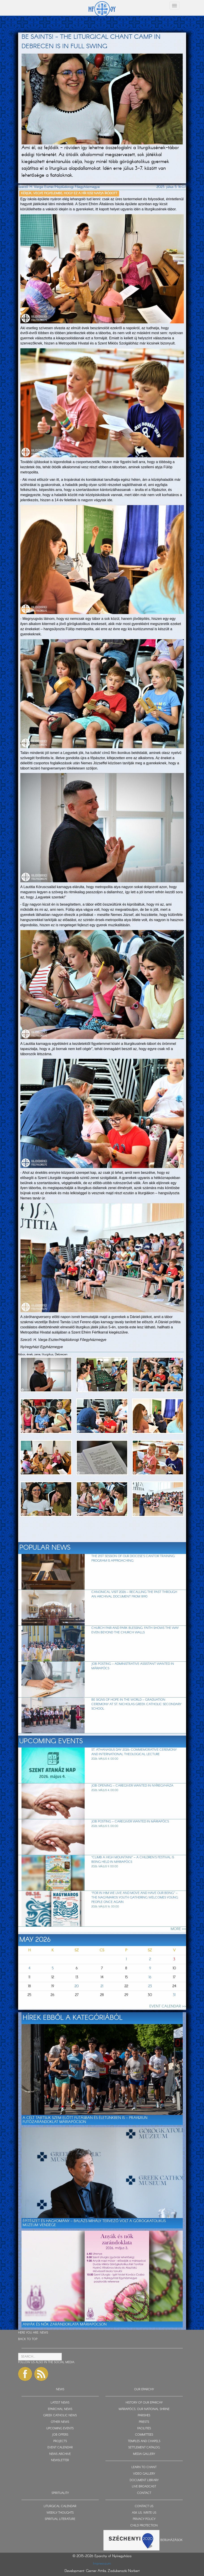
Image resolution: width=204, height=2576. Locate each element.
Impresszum (102, 2563)
